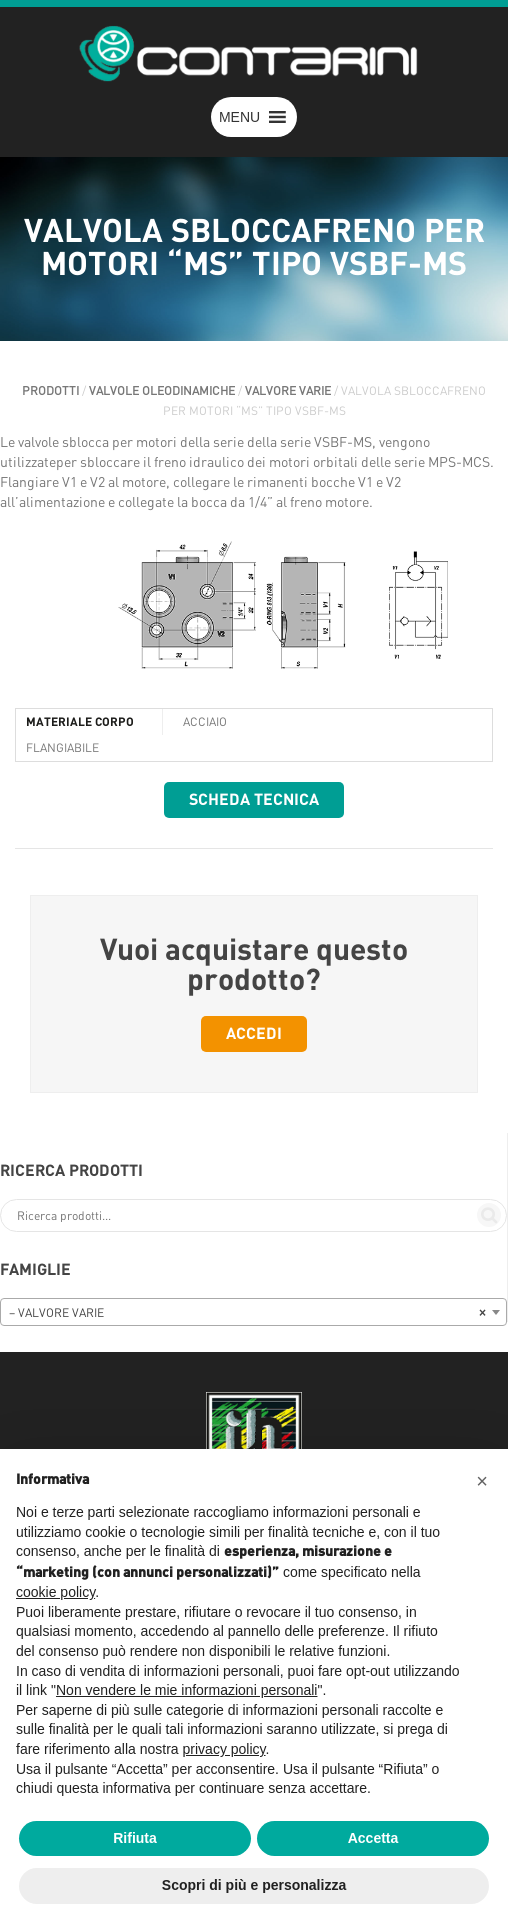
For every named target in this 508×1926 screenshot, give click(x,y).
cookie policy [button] (55, 1592)
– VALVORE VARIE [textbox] (247, 1313)
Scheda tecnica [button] (254, 800)
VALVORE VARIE (288, 391)
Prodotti (50, 391)
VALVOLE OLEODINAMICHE (162, 391)
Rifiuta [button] (135, 1838)
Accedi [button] (254, 1034)
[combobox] (253, 1312)
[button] (239, 117)
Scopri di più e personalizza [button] (254, 1885)
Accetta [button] (373, 1838)
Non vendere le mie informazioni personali (186, 1690)
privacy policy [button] (224, 1749)
